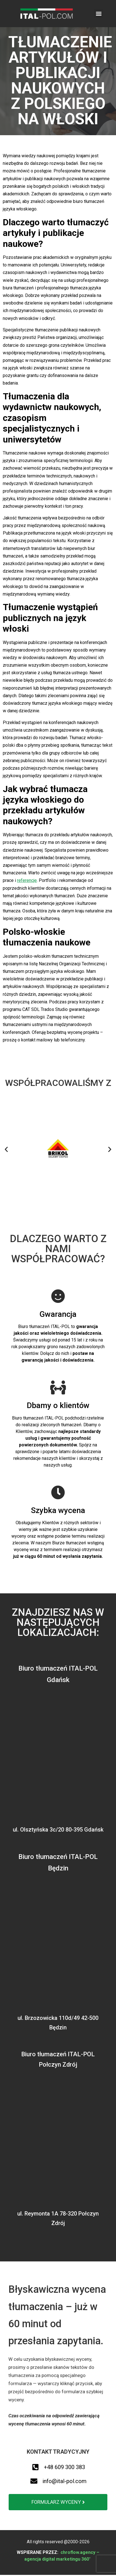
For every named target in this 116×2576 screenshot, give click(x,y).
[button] (98, 13)
